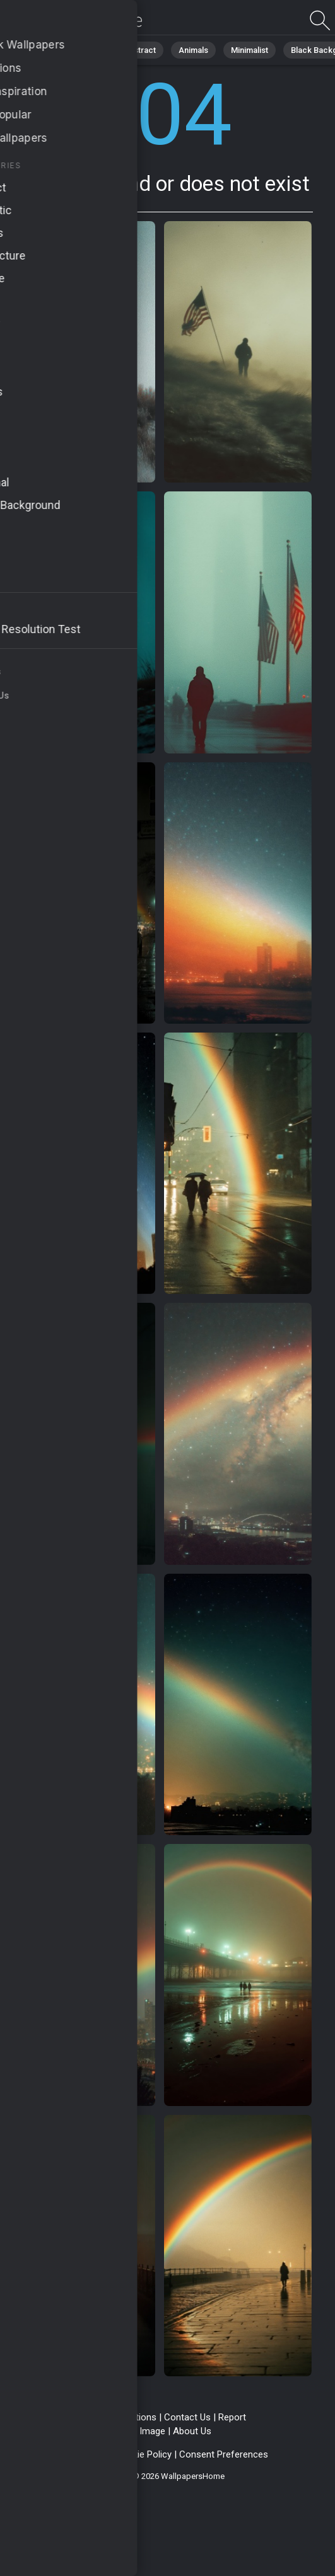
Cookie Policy (143, 2454)
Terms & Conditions (115, 2417)
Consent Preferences (223, 2454)
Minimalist (249, 50)
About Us (192, 2431)
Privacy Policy (79, 2454)
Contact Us (187, 2417)
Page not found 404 (75, 20)
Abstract (139, 50)
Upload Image (137, 2431)
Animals (193, 50)
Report (232, 2417)
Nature (87, 50)
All (47, 50)
